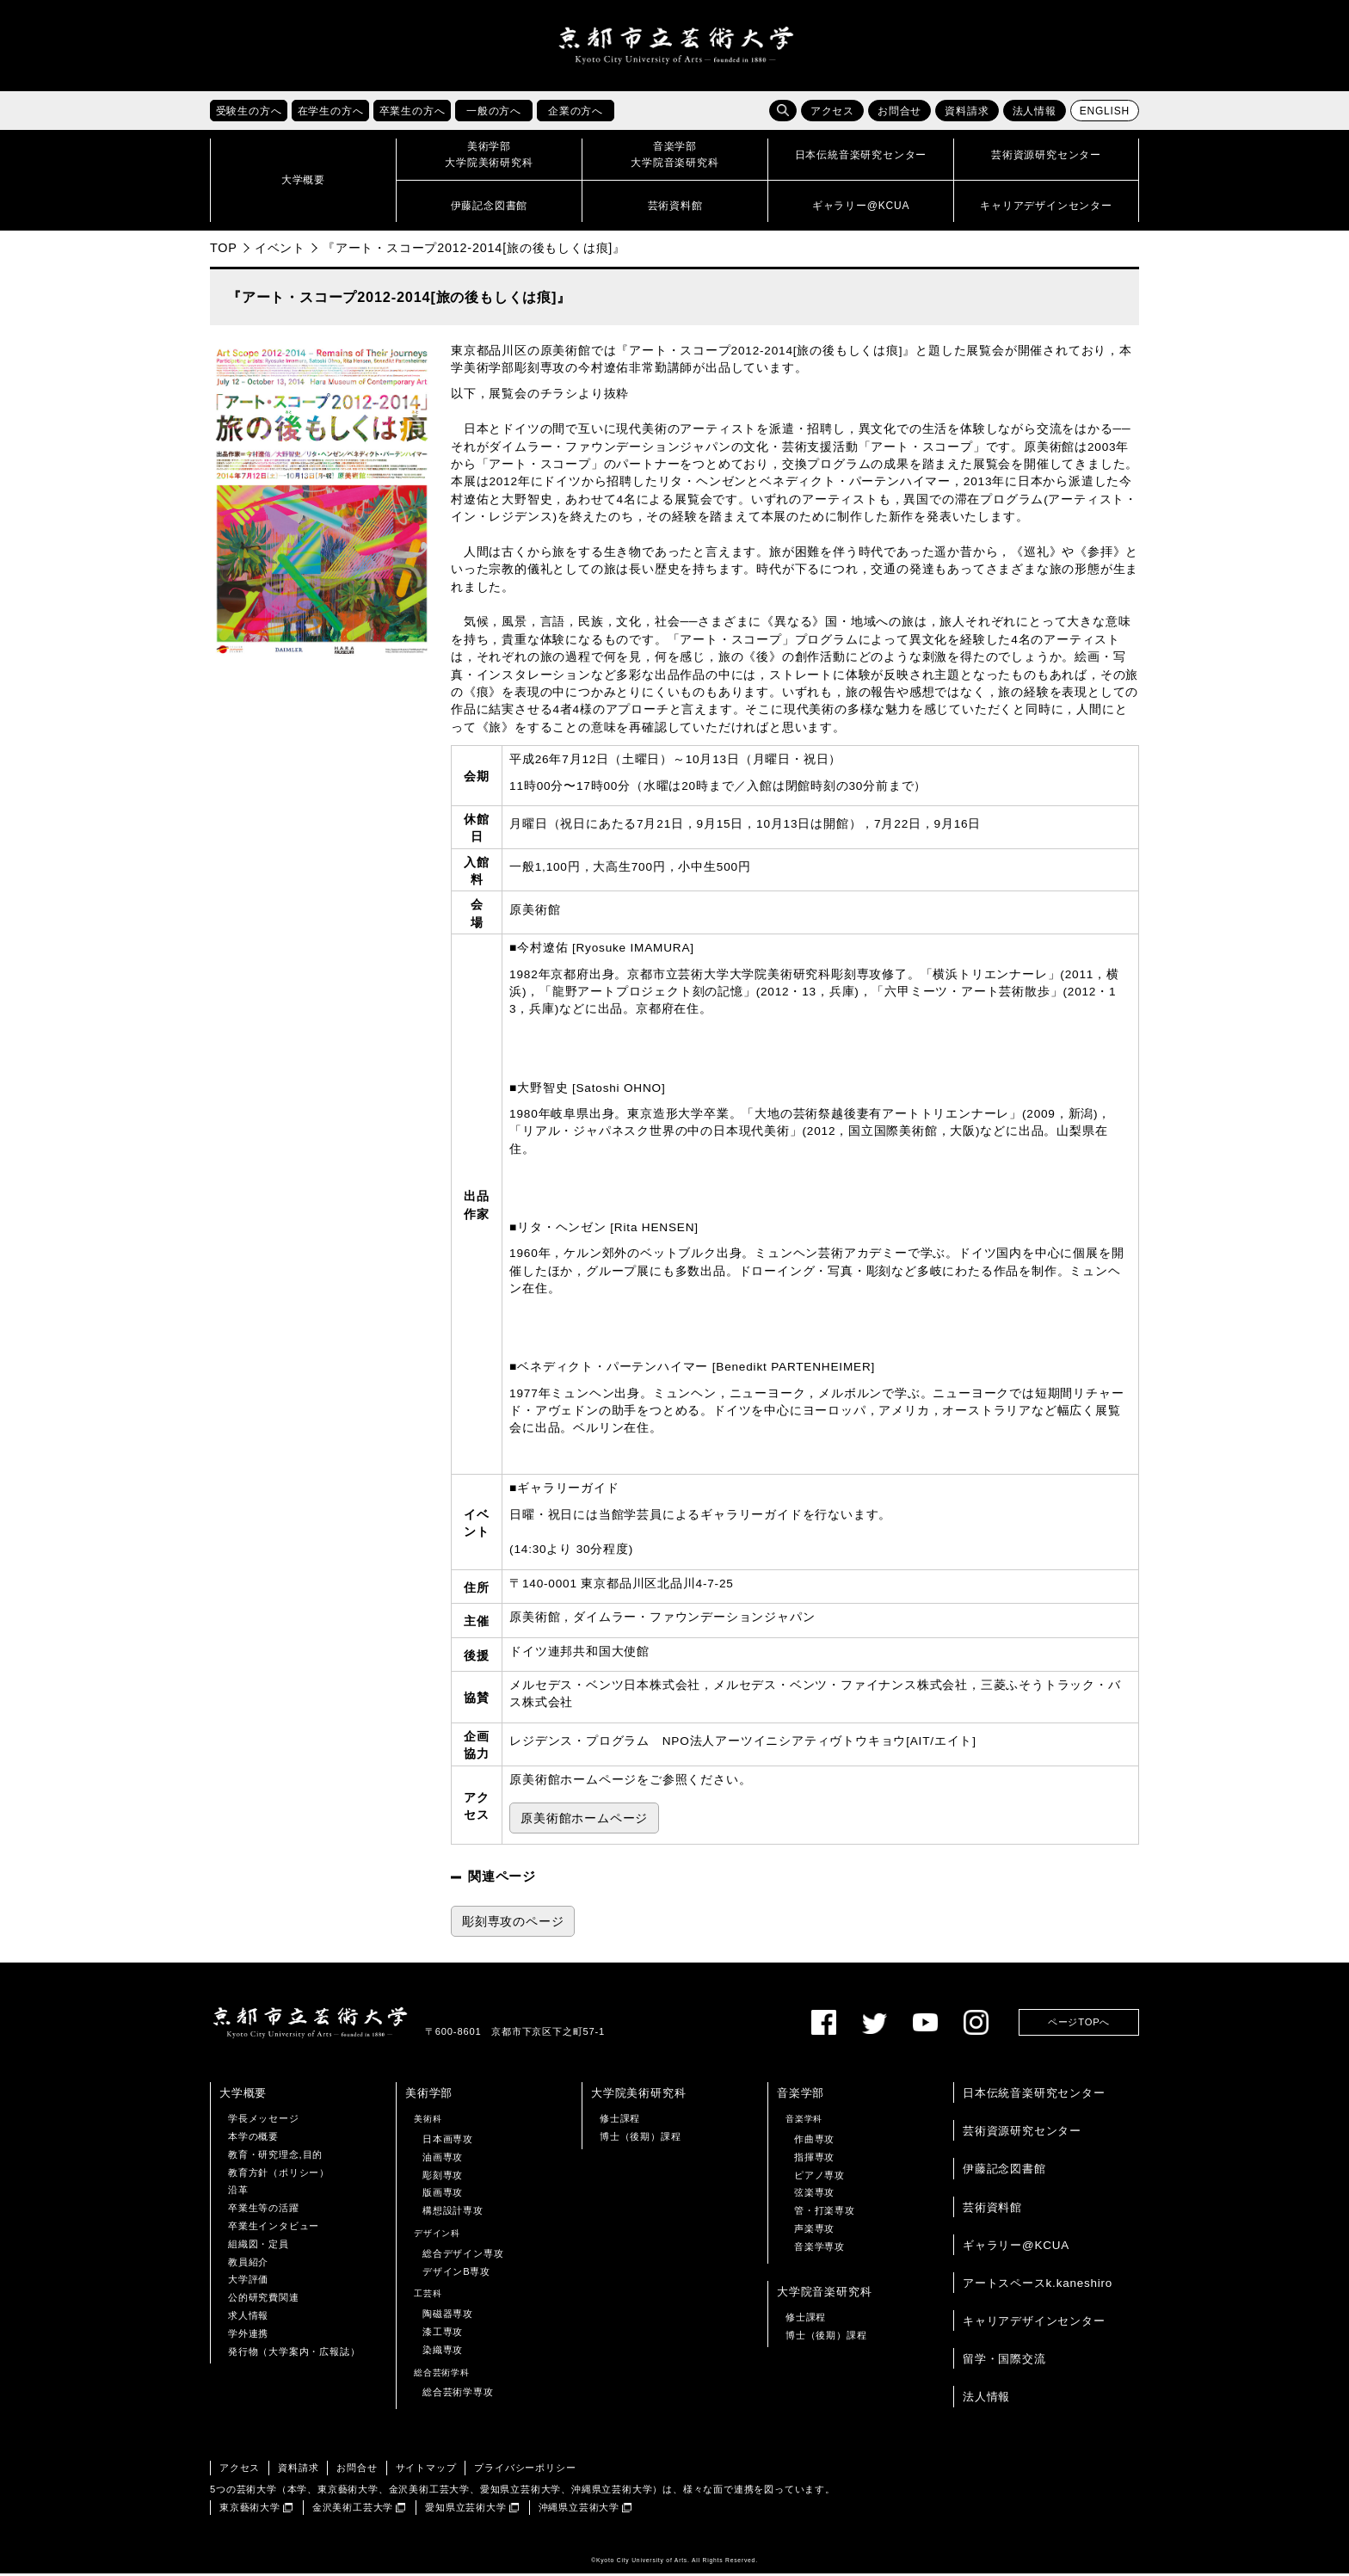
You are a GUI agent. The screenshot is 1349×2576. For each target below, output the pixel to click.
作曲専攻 (814, 2142)
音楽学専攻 (819, 2250)
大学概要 (243, 2096)
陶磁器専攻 (447, 2317)
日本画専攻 (447, 2142)
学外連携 (248, 2337)
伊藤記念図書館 (1004, 2172)
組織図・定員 (258, 2247)
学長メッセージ (263, 2122)
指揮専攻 (814, 2160)
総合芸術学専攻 (458, 2395)
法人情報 (1034, 114)
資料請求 (967, 114)
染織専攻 (442, 2353)
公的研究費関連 (263, 2301)
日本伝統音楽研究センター (1034, 2096)
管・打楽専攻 (824, 2214)
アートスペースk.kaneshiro (1037, 2286)
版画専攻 (442, 2196)
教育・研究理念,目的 (275, 2158)
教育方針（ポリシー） (279, 2175)
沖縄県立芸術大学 (579, 2510)
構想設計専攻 (453, 2214)
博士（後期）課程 (640, 2140)
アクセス (832, 114)
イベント (280, 251)
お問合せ (899, 114)
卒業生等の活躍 (263, 2211)
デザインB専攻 (456, 2274)
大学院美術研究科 (638, 2096)
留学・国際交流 (1004, 2362)
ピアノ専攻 (819, 2177)
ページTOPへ (1079, 2025)
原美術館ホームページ (584, 1821)
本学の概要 (253, 2140)
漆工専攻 (442, 2335)
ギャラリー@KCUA (1016, 2247)
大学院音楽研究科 (824, 2294)
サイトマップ (426, 2471)
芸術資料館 (992, 2209)
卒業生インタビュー (273, 2229)
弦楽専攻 (814, 2196)
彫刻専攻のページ (513, 1924)
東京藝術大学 (249, 2510)
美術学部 (429, 2096)
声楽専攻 (814, 2232)
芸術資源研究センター (1022, 2134)
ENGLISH (1105, 114)
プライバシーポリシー (525, 2471)
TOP (223, 251)
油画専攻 (442, 2160)
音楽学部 (800, 2096)
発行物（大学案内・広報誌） (294, 2354)
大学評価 (248, 2282)
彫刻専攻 (442, 2177)
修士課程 (620, 2122)
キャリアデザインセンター (1034, 2324)
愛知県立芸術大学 (465, 2510)
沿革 (238, 2193)
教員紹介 (248, 2264)
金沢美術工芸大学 (352, 2510)
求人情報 (248, 2319)
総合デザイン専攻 (462, 2257)
